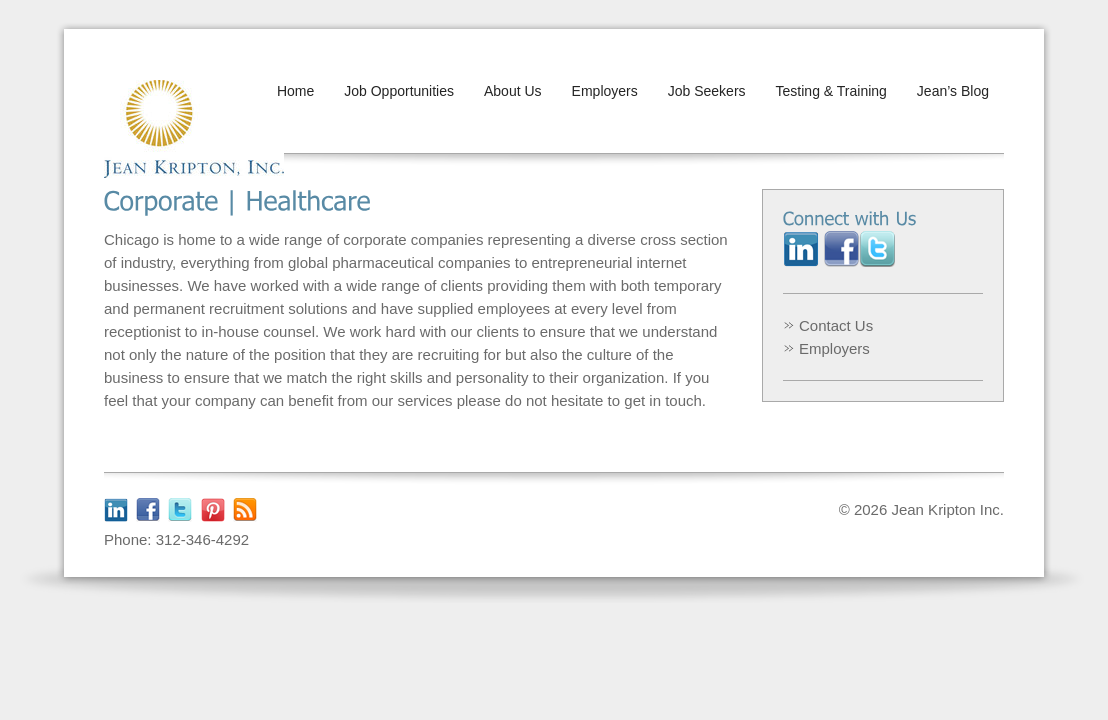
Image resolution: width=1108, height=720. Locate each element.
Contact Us (836, 325)
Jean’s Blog (953, 91)
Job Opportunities (399, 91)
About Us (513, 91)
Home (295, 91)
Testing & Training (831, 91)
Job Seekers (707, 91)
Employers (605, 91)
